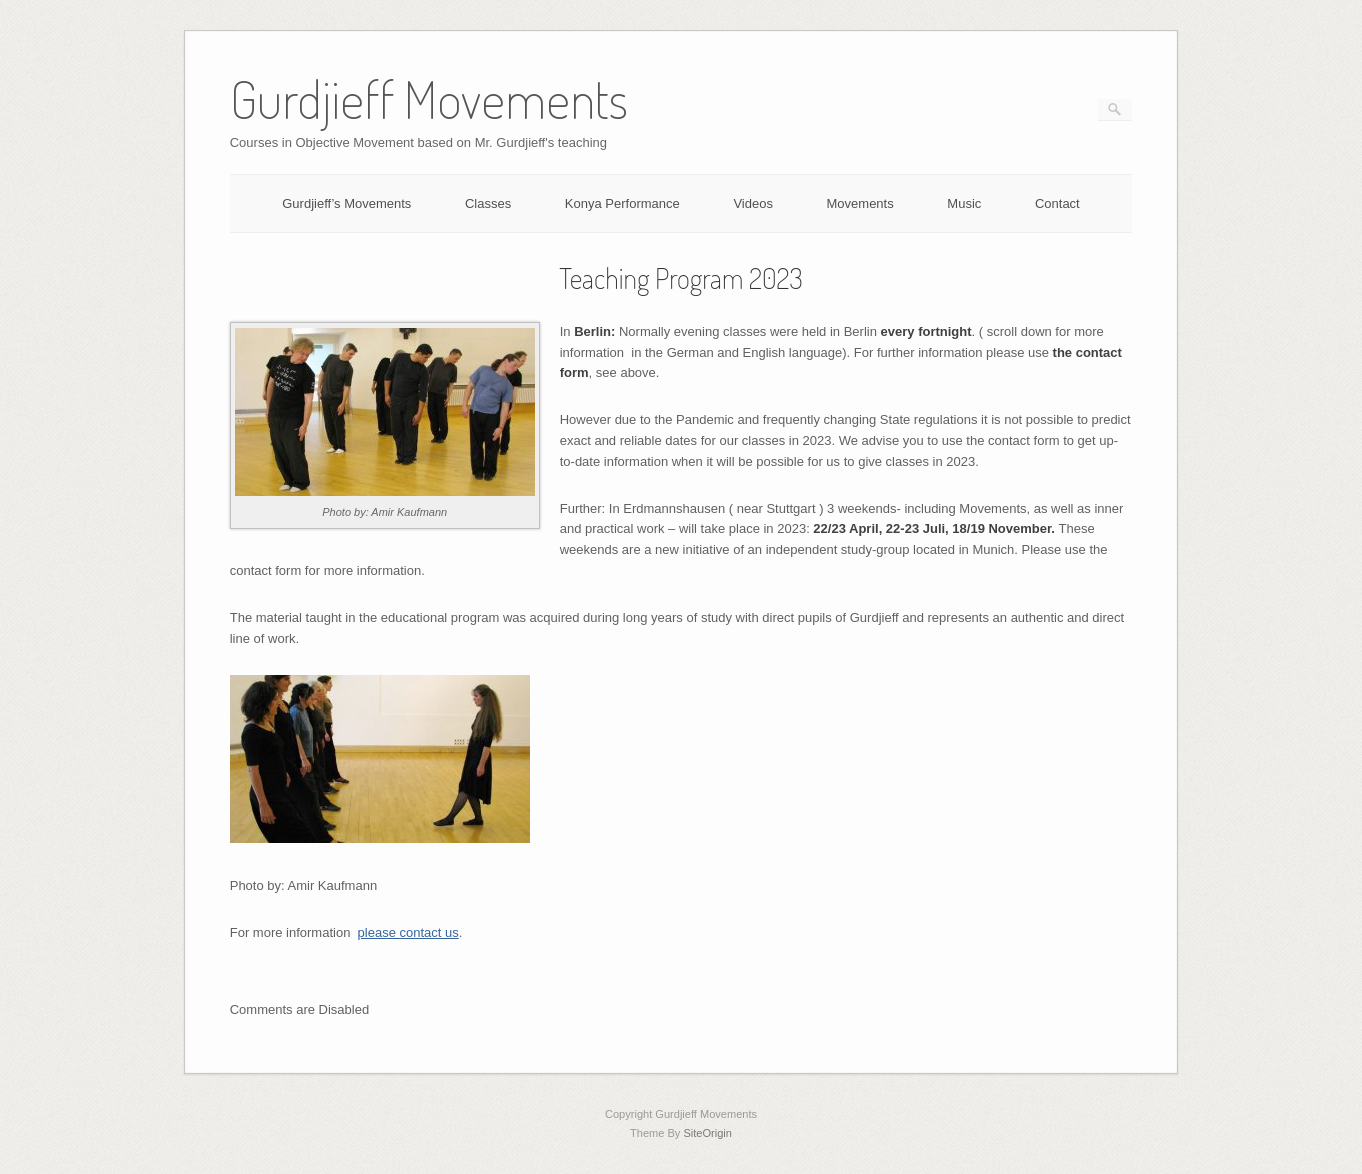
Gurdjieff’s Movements (346, 203)
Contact (1057, 203)
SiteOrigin (707, 1133)
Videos (753, 203)
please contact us (408, 932)
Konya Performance (622, 203)
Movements (860, 203)
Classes (488, 203)
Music (964, 203)
